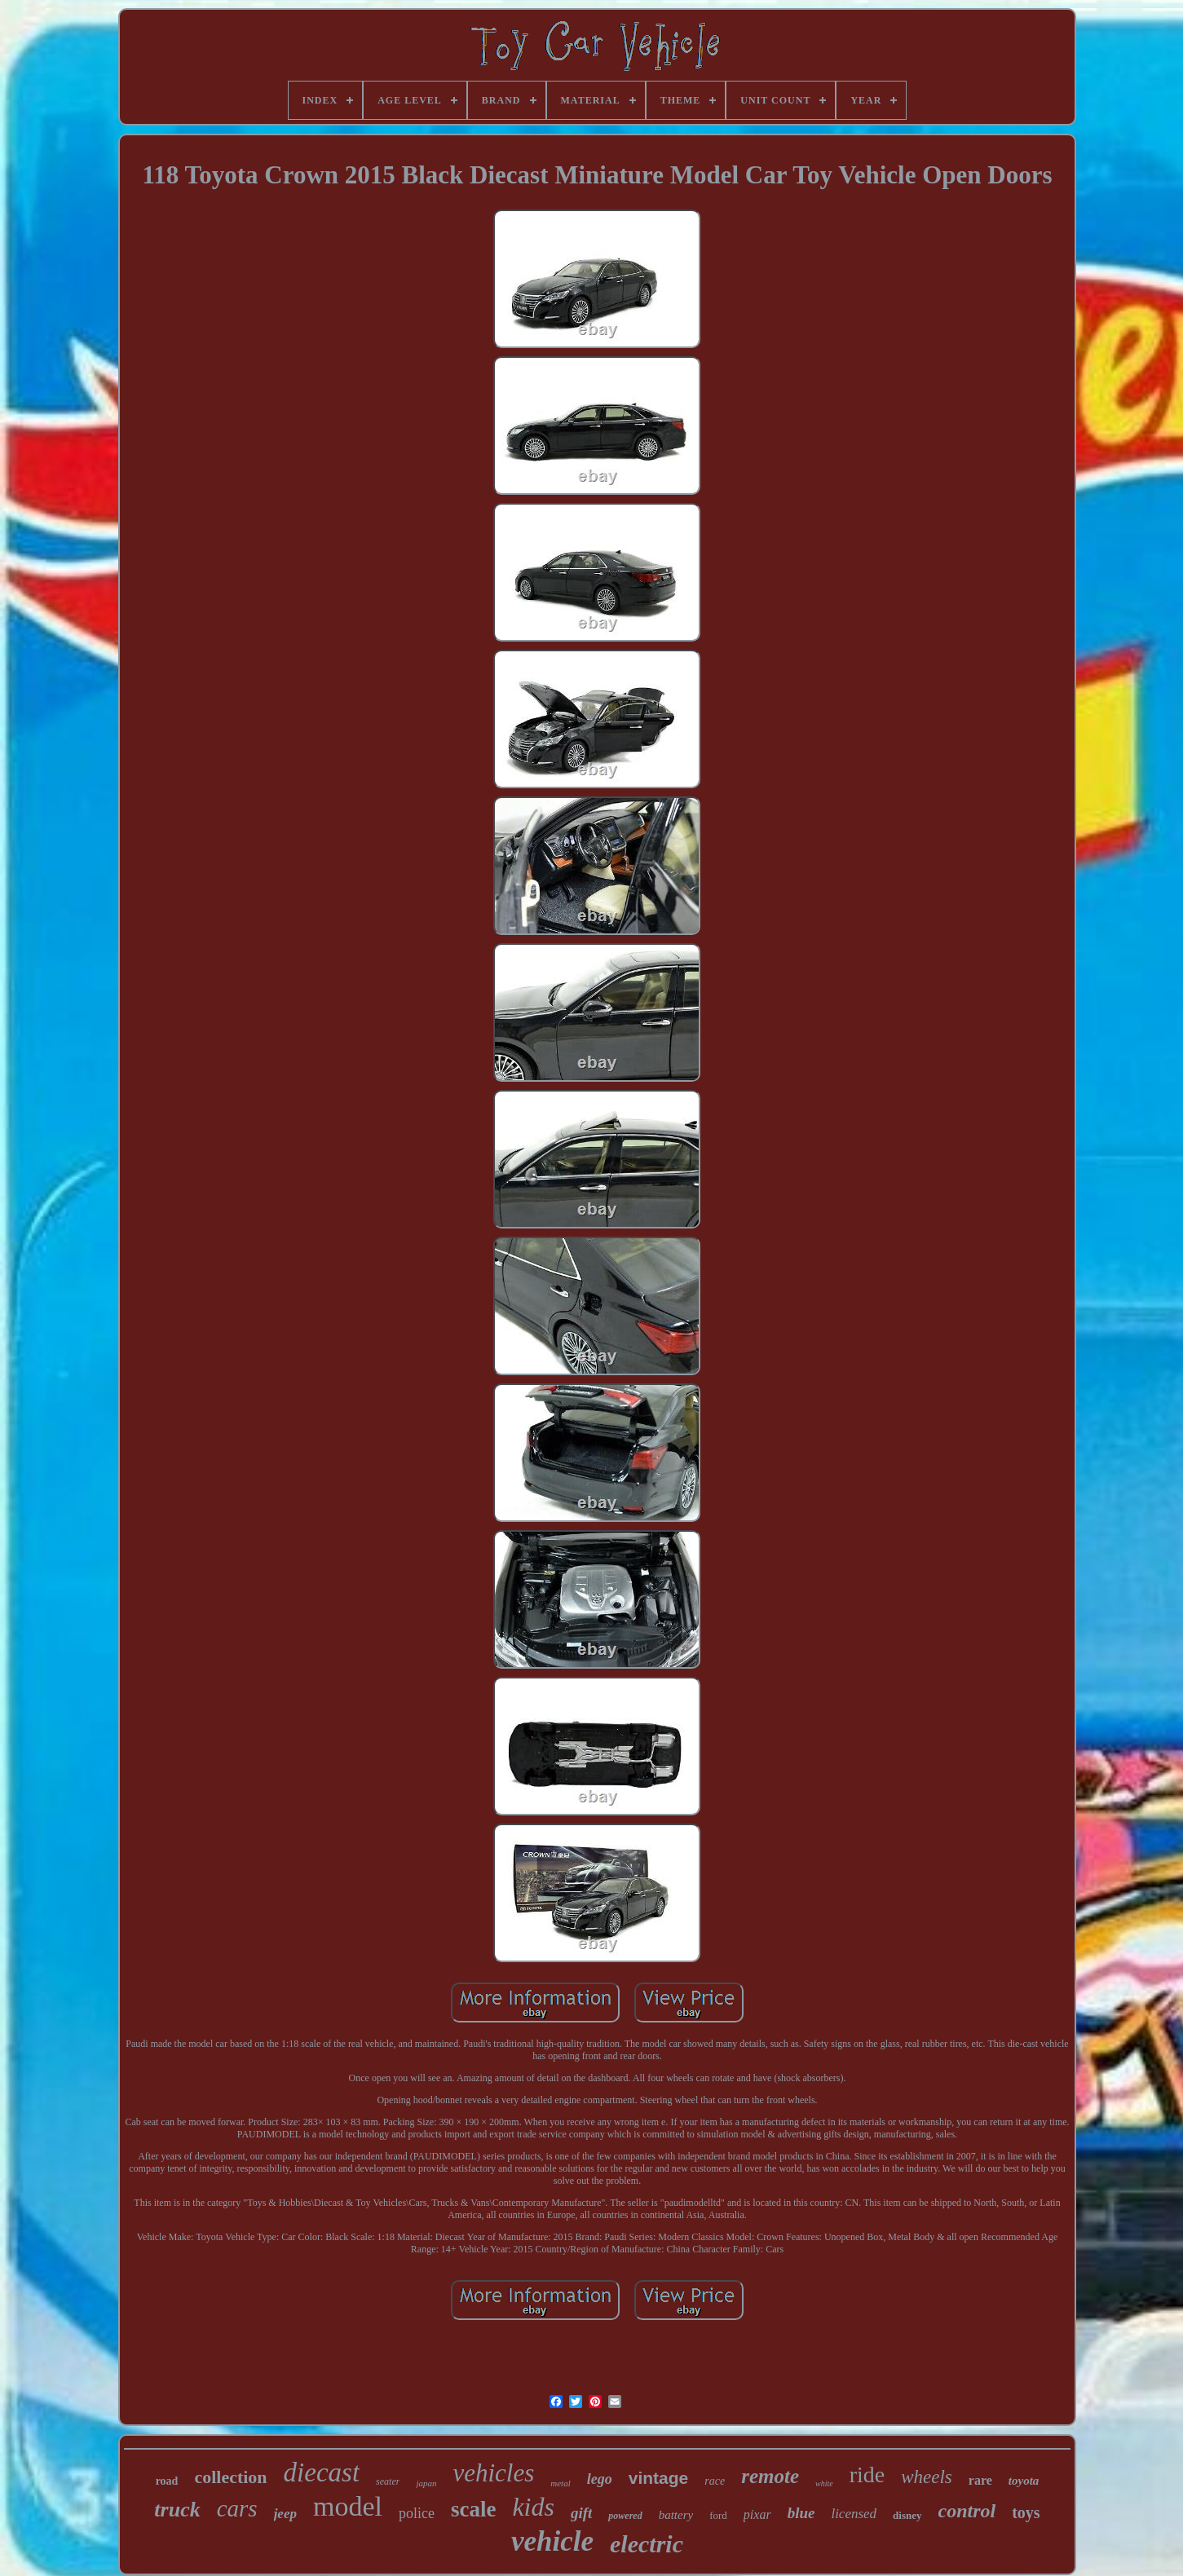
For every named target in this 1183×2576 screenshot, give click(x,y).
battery (676, 2514)
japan (426, 2483)
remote (770, 2476)
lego (599, 2479)
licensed (853, 2513)
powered (625, 2515)
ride (867, 2474)
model (347, 2506)
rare (980, 2480)
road (167, 2481)
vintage (659, 2477)
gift (581, 2512)
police (417, 2513)
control (967, 2510)
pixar (757, 2514)
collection (230, 2477)
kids (533, 2506)
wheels (926, 2477)
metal (560, 2483)
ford (718, 2515)
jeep (285, 2513)
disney (907, 2515)
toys (1026, 2512)
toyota (1024, 2480)
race (714, 2481)
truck (177, 2509)
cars (237, 2508)
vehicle (552, 2541)
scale (473, 2509)
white (824, 2483)
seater (387, 2481)
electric (646, 2543)
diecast (322, 2472)
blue (801, 2512)
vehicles (493, 2473)
